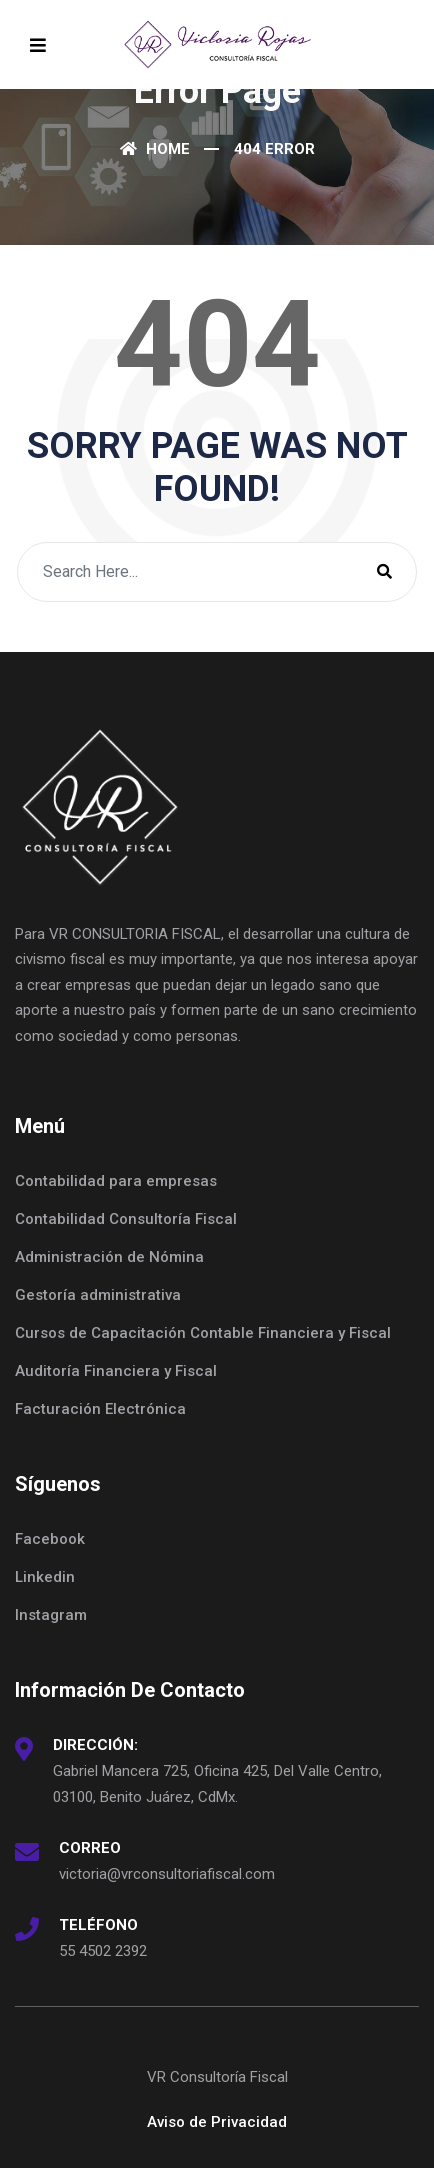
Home (155, 149)
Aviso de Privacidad (217, 2122)
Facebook (50, 1539)
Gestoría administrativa (98, 1295)
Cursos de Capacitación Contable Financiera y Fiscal (203, 1333)
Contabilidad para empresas (116, 1181)
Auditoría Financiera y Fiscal (116, 1371)
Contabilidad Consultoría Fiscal (126, 1219)
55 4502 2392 (103, 1951)
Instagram (51, 1615)
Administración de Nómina (109, 1257)
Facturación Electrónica (100, 1409)
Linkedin (45, 1577)
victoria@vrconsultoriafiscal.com (167, 1874)
